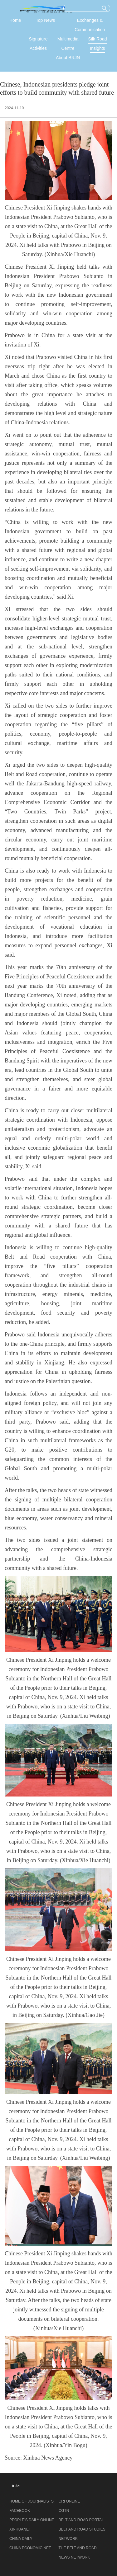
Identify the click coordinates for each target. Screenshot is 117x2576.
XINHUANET (20, 2529)
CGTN (64, 2510)
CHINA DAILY (20, 2538)
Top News (45, 20)
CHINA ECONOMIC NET (30, 2548)
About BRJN (68, 57)
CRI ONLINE (69, 2501)
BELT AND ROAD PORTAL (81, 2520)
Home (15, 20)
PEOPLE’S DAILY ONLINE (31, 2520)
